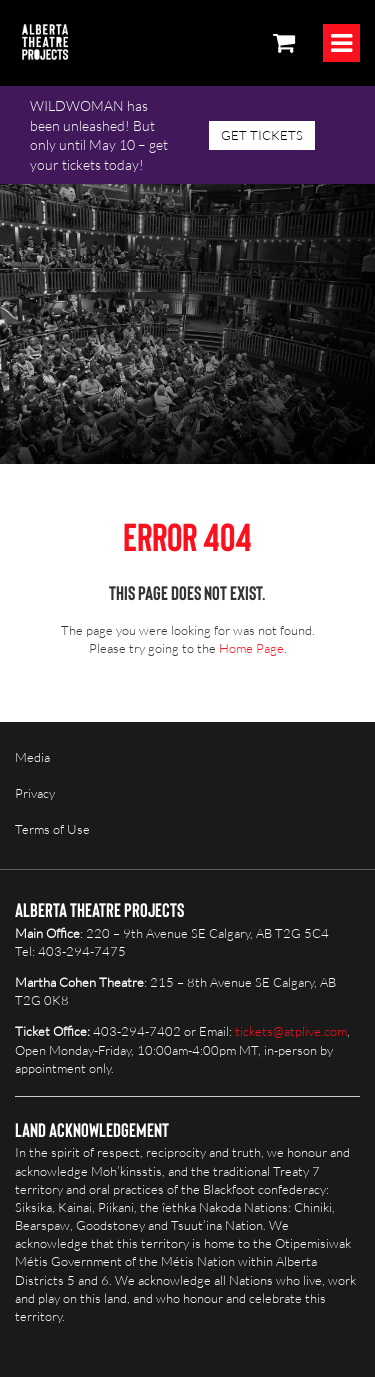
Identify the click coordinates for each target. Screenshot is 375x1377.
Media (32, 757)
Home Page (251, 648)
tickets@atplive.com (291, 1031)
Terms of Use (52, 829)
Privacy (35, 793)
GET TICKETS (262, 135)
